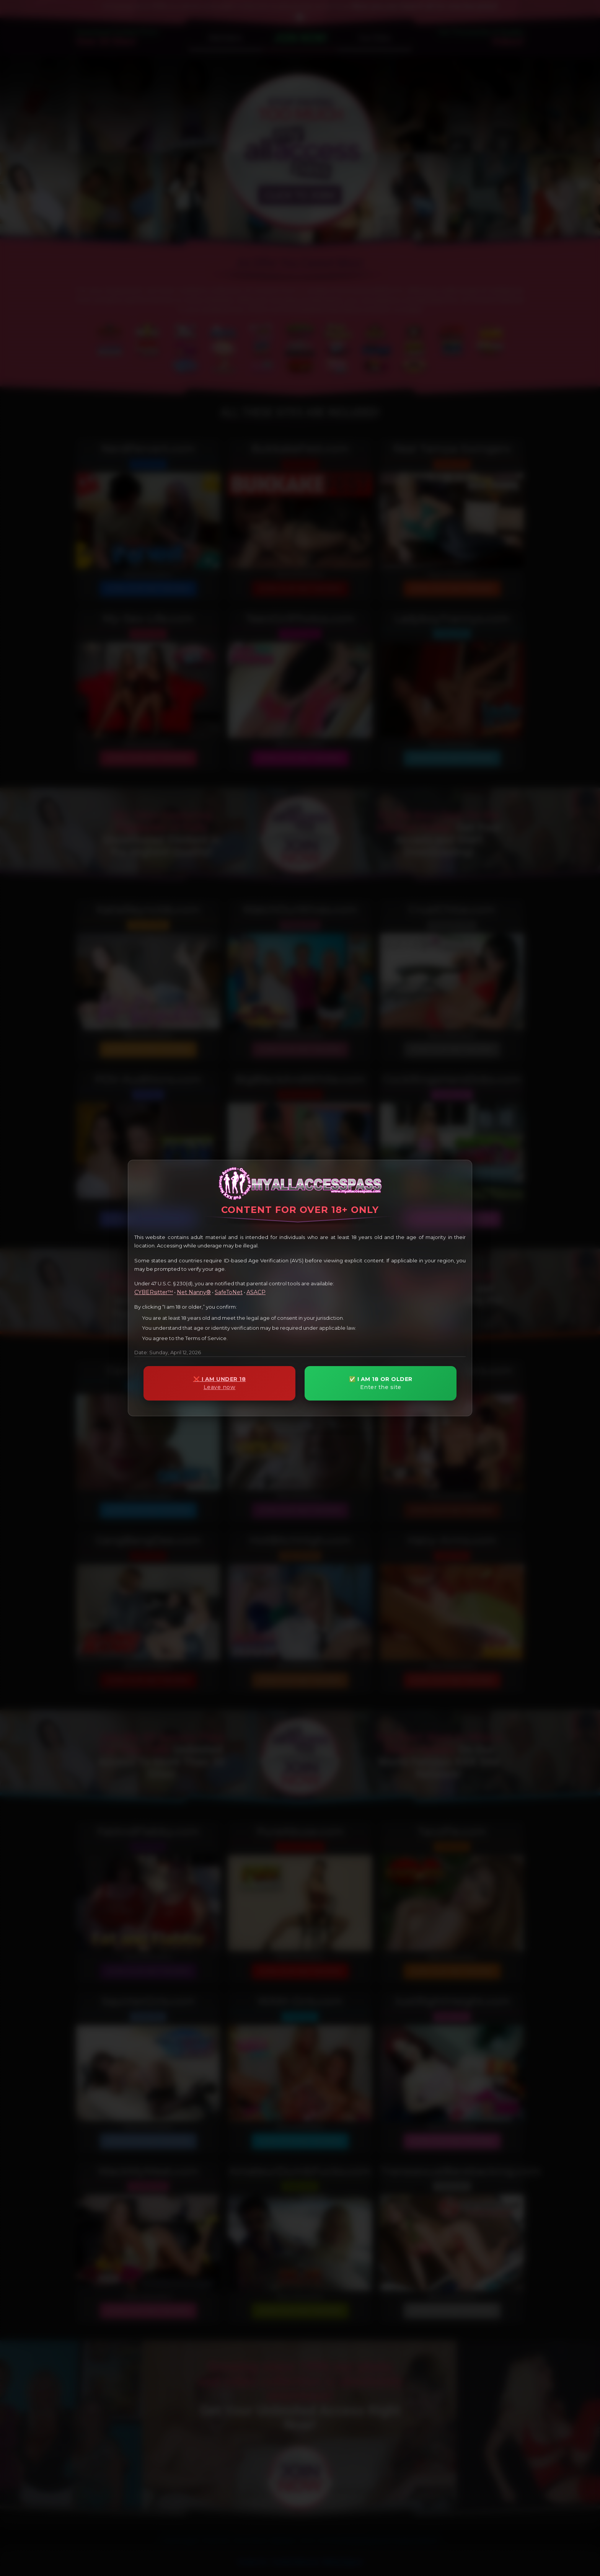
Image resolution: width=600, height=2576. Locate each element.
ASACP (256, 1292)
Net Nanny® (194, 1292)
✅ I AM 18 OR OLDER (380, 1383)
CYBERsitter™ (153, 1292)
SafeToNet (229, 1292)
